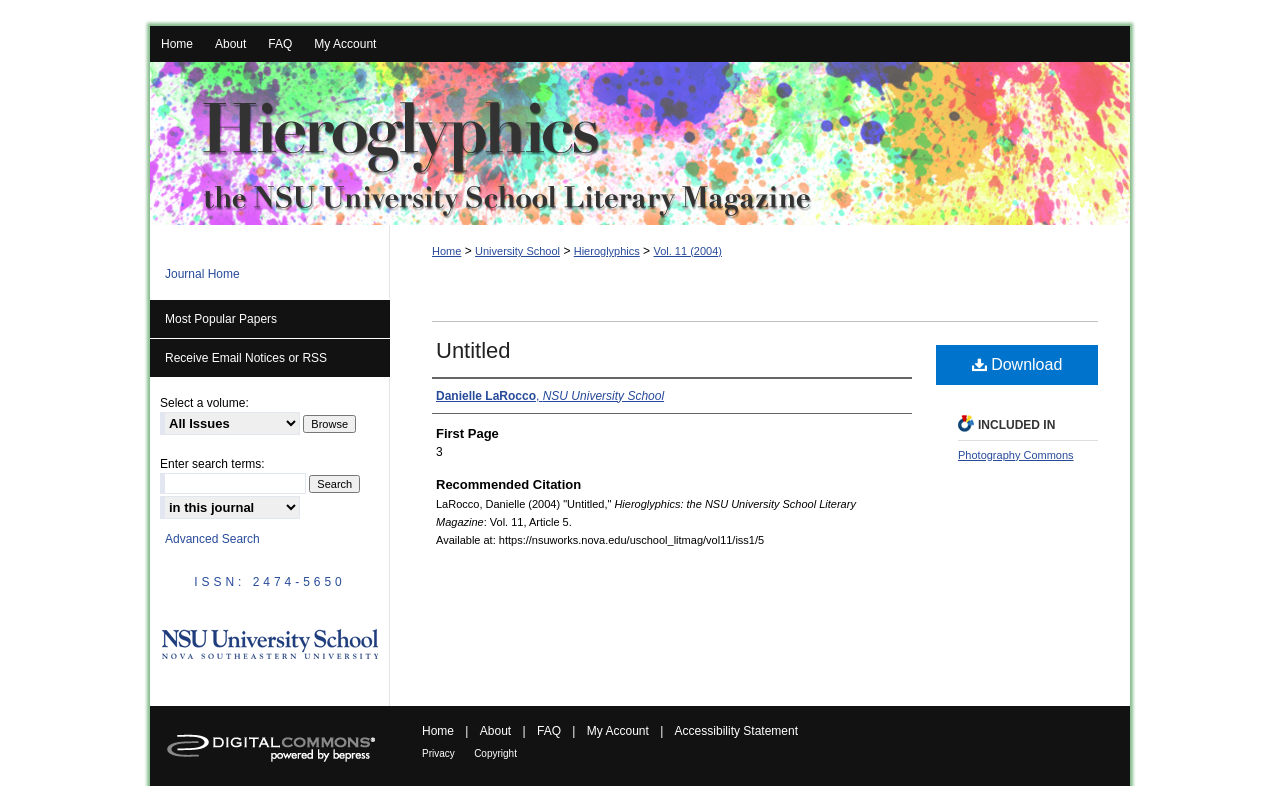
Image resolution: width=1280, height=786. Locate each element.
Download (1017, 364)
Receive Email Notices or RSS (246, 358)
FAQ (549, 731)
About (495, 731)
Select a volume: (204, 403)
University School (517, 251)
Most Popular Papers (221, 319)
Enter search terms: (212, 464)
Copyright (495, 753)
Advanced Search (212, 539)
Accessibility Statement (736, 731)
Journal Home (202, 274)
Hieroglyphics (607, 251)
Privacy (438, 753)
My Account (618, 731)
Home (446, 251)
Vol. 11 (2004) (687, 251)
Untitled (473, 350)
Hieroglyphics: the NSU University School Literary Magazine (640, 143)
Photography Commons (1016, 455)
